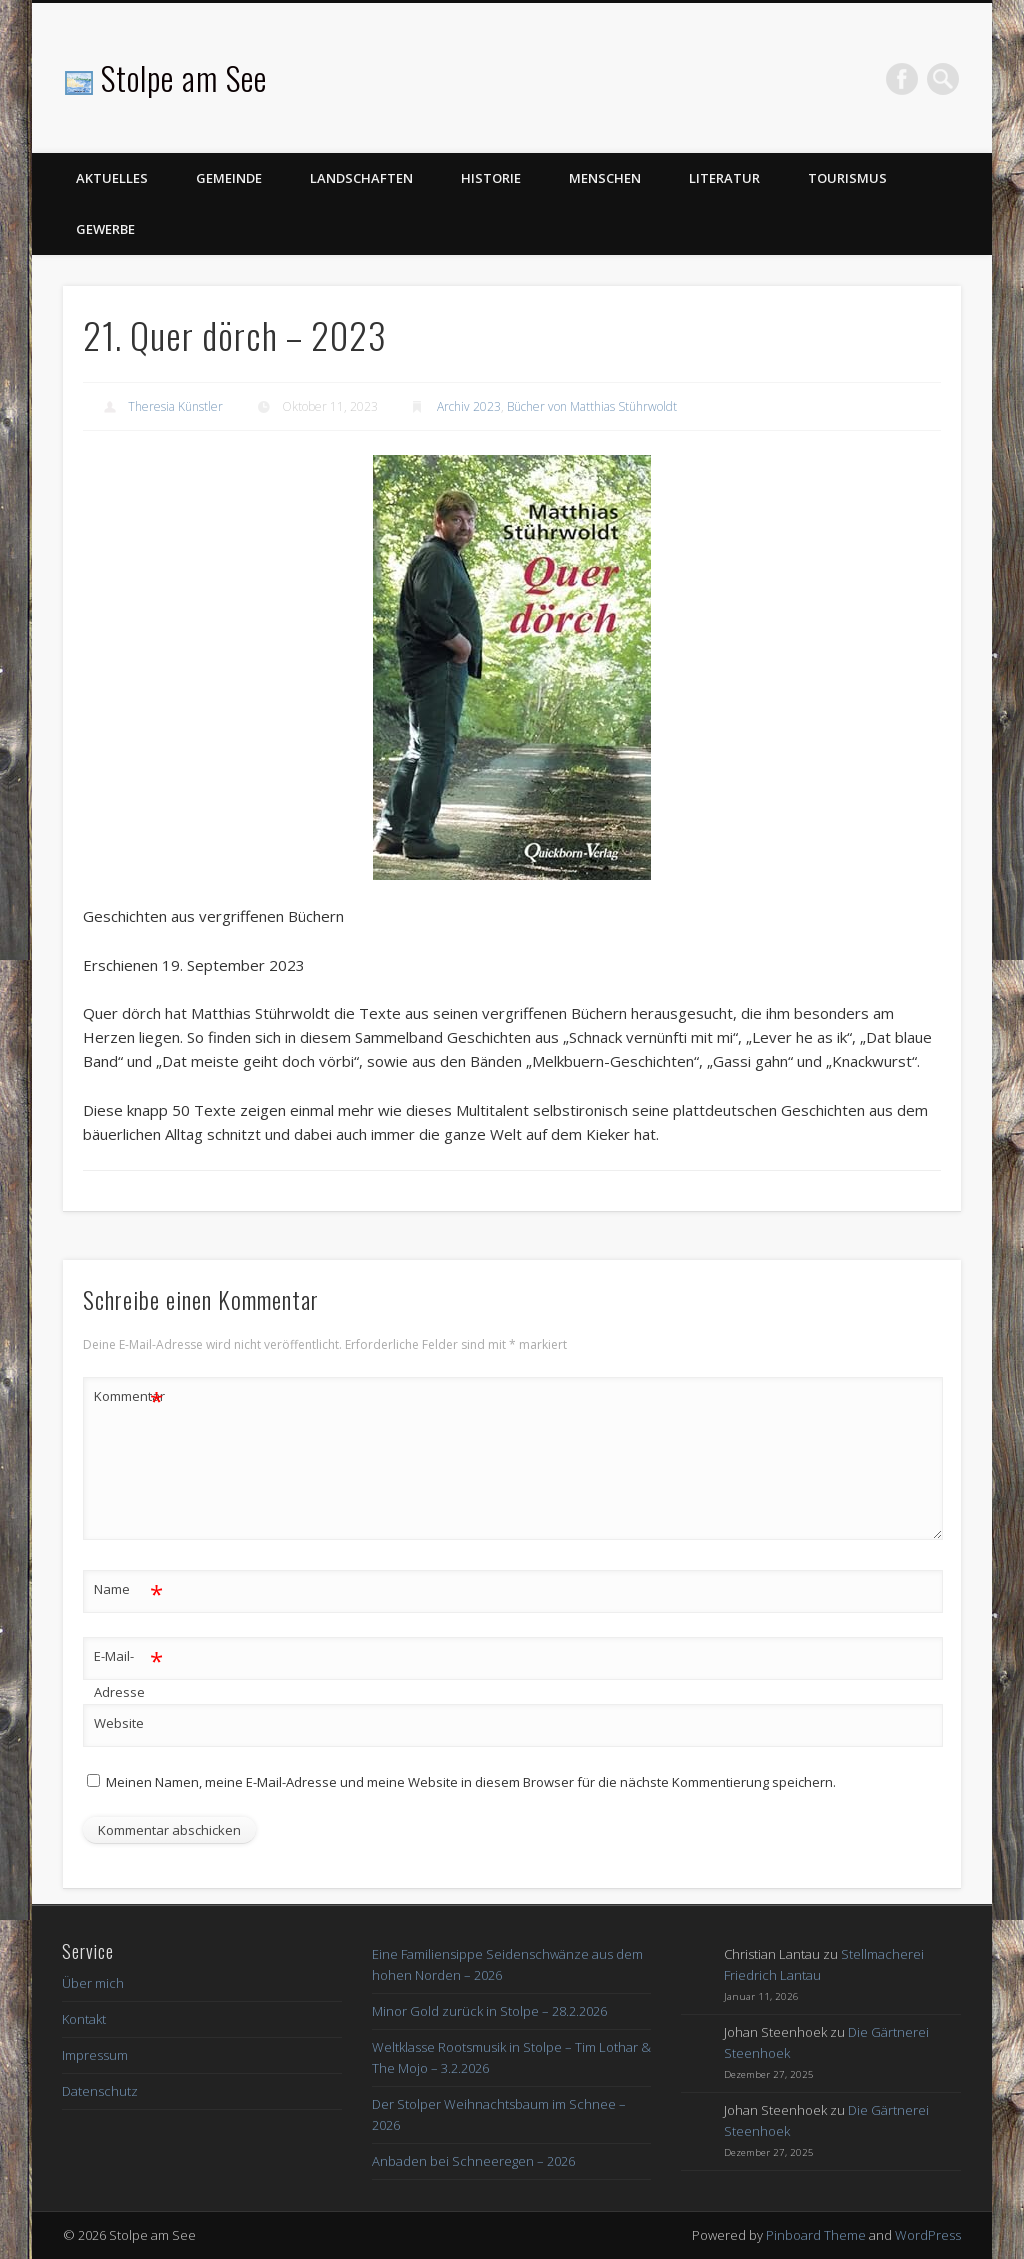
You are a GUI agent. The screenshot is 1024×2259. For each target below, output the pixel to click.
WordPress (928, 2235)
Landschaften (361, 178)
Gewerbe (105, 229)
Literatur (724, 178)
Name (128, 1589)
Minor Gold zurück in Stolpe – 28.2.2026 (489, 2011)
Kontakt (84, 2019)
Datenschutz (100, 2091)
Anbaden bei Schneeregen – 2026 (473, 2161)
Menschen (605, 178)
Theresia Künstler (175, 406)
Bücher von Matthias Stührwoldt (592, 406)
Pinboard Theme (816, 2235)
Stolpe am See (184, 77)
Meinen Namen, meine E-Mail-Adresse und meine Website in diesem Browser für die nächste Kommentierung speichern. (471, 1782)
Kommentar (129, 1396)
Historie (491, 178)
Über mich (93, 1983)
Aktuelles (112, 178)
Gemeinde (229, 178)
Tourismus (847, 178)
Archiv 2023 (469, 406)
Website (119, 1723)
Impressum (95, 2055)
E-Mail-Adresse (128, 1670)
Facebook (902, 79)
